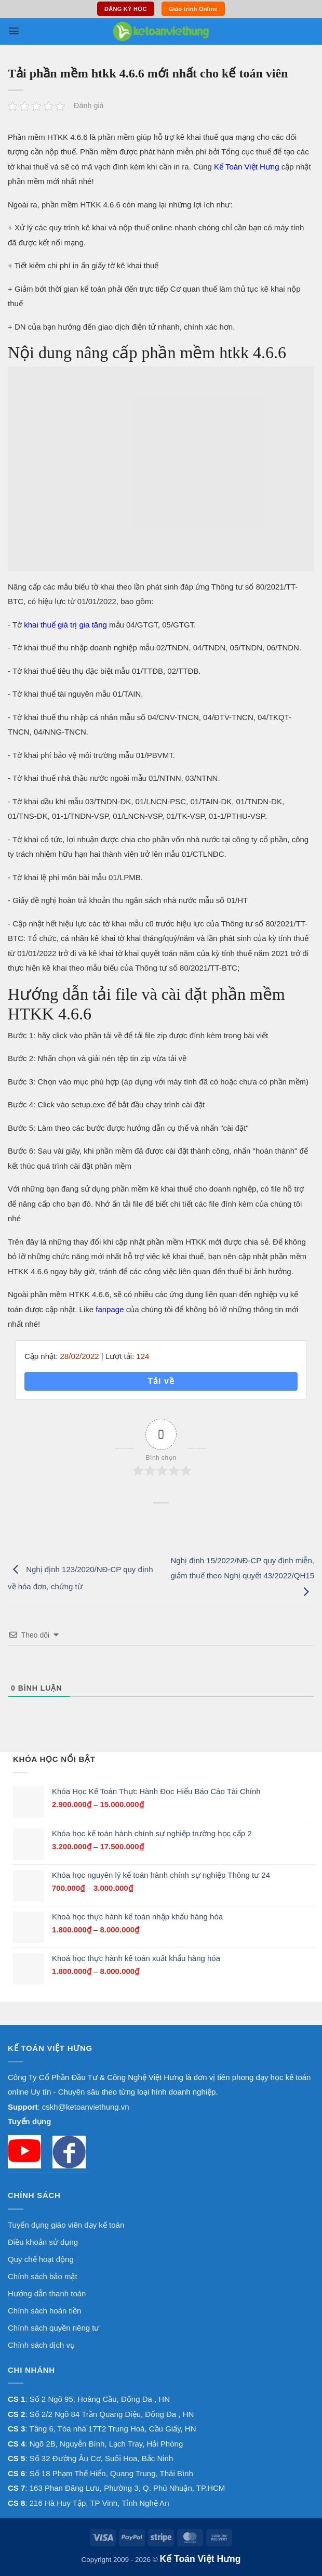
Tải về (161, 1381)
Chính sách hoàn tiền (44, 2310)
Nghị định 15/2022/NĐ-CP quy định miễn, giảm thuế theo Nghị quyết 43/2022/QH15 (242, 1576)
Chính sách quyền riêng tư (53, 2327)
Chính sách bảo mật (42, 2276)
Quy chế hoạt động (41, 2259)
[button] (14, 31)
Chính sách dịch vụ (41, 2344)
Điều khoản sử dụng (43, 2242)
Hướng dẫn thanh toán (47, 2293)
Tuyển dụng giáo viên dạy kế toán (66, 2224)
